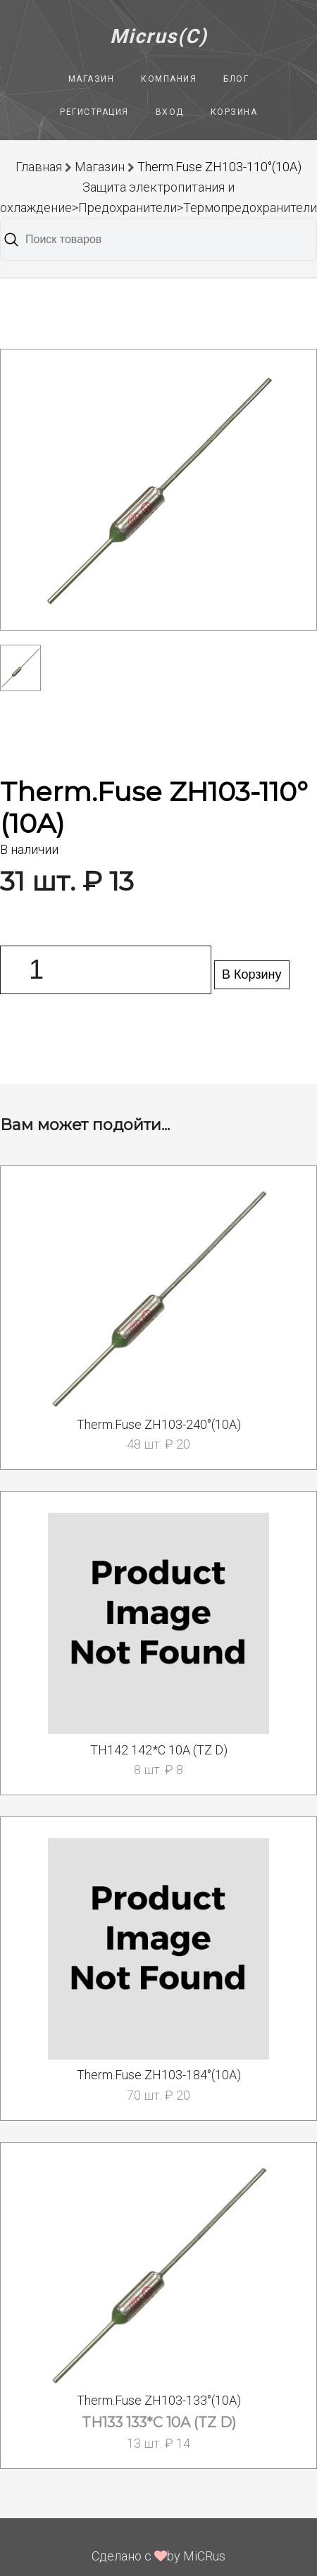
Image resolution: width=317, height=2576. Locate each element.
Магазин (91, 79)
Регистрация (94, 112)
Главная (38, 166)
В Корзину (252, 974)
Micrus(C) (159, 36)
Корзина (234, 112)
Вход (170, 112)
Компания (169, 79)
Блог (236, 79)
